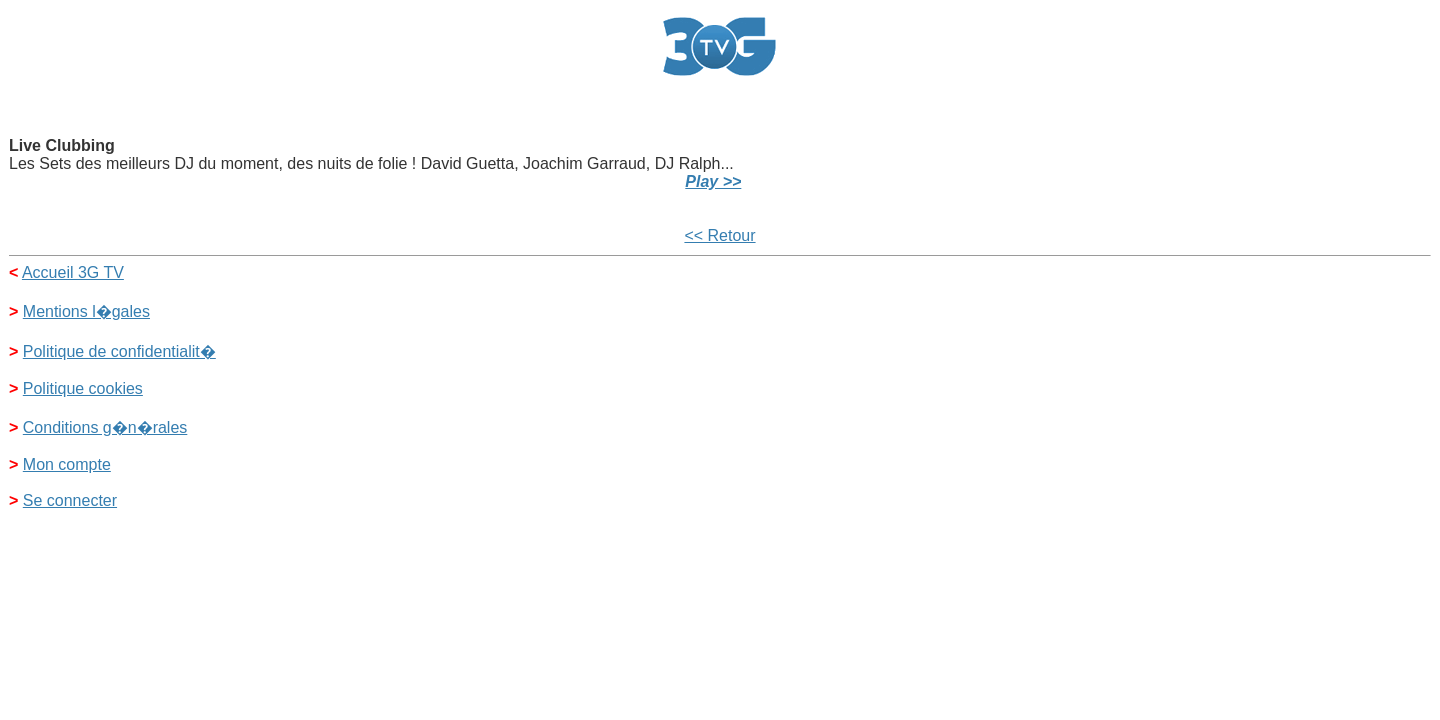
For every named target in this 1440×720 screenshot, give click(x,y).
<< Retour (719, 235)
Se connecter (70, 500)
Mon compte (67, 464)
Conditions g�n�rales (105, 427)
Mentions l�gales (86, 311)
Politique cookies (83, 388)
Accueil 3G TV (73, 272)
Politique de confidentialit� (119, 351)
